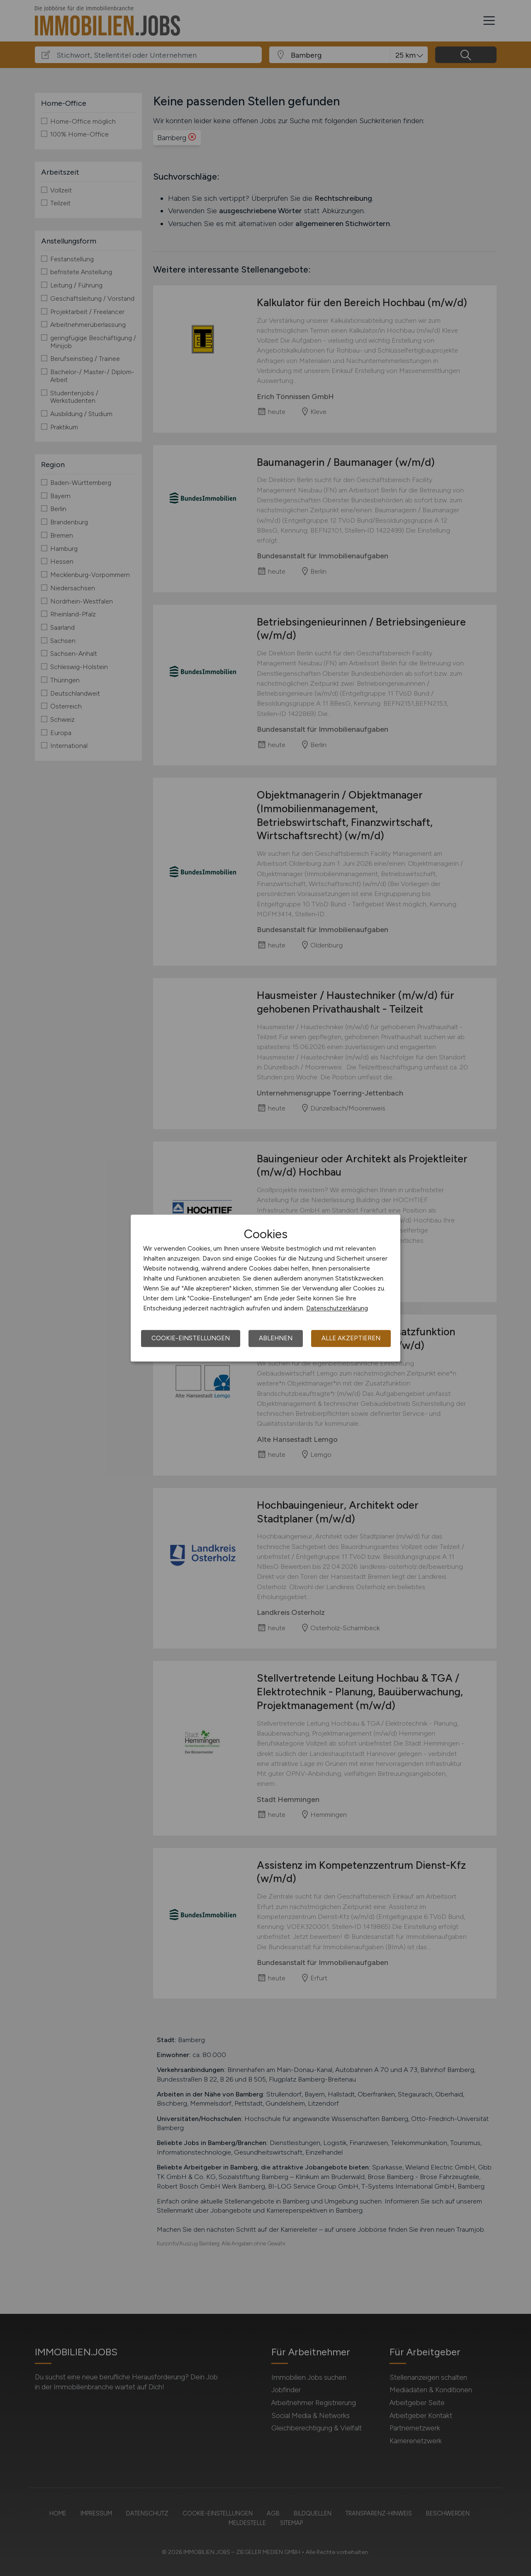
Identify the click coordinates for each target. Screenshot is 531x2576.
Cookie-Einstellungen (190, 1338)
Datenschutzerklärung (337, 1308)
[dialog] (265, 1288)
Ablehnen (275, 1338)
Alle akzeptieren (351, 1338)
